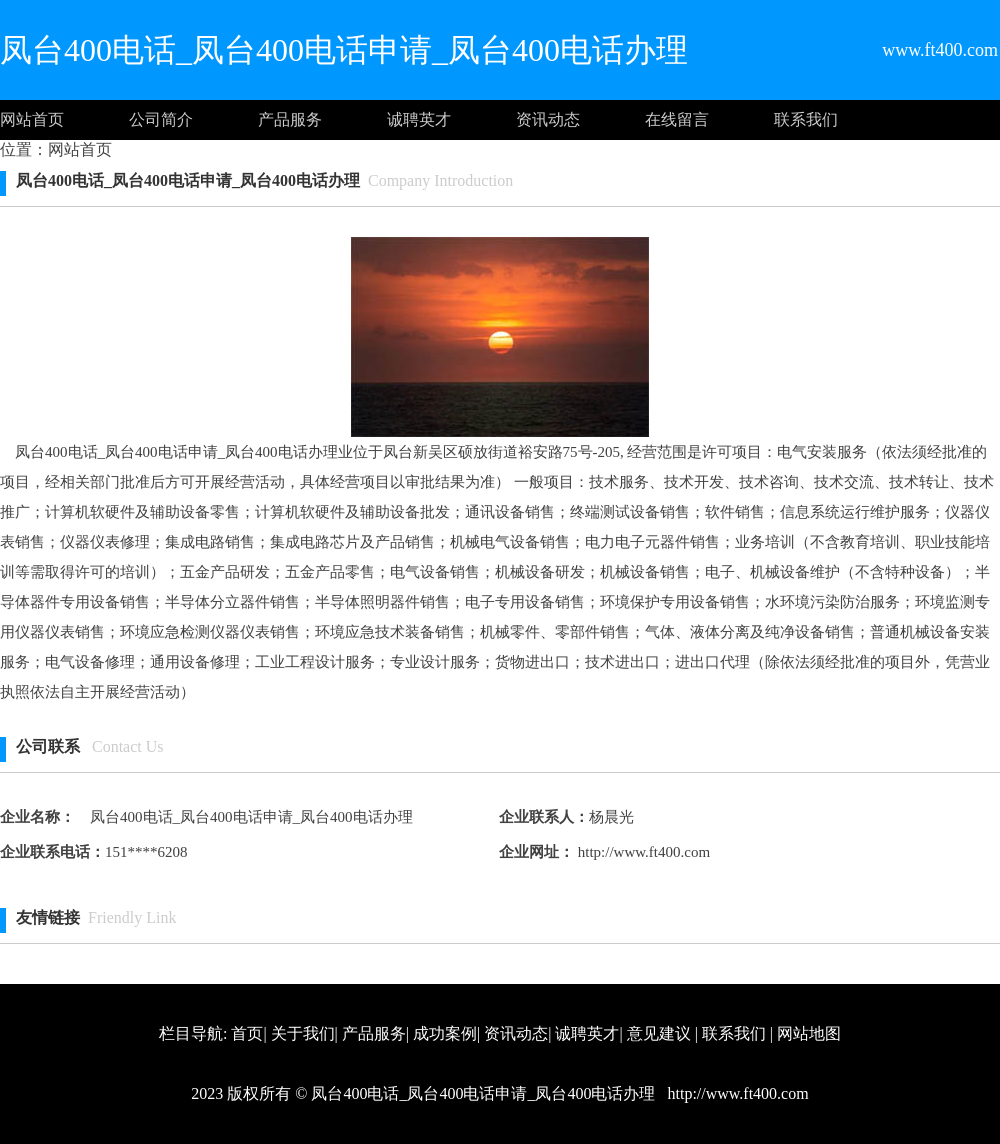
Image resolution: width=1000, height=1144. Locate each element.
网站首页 (32, 119)
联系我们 (806, 119)
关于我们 (303, 1033)
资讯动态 (548, 119)
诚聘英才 (419, 119)
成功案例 (445, 1033)
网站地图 (809, 1033)
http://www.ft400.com (642, 852)
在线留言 (677, 119)
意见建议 (659, 1033)
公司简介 (161, 119)
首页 (247, 1033)
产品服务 (290, 119)
